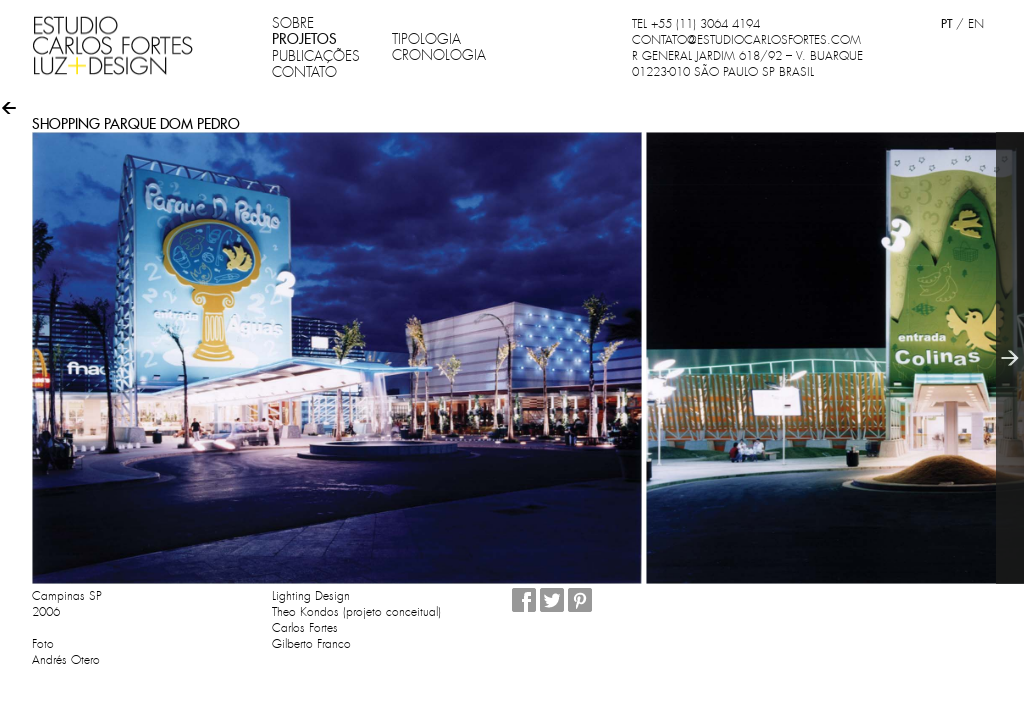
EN (976, 24)
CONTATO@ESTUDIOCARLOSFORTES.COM (746, 40)
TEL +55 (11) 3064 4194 (696, 24)
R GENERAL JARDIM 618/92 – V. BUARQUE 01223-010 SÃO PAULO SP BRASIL (747, 64)
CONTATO (304, 72)
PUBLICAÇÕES (316, 56)
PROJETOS (304, 39)
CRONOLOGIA (439, 55)
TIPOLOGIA (426, 39)
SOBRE (293, 23)
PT (946, 23)
